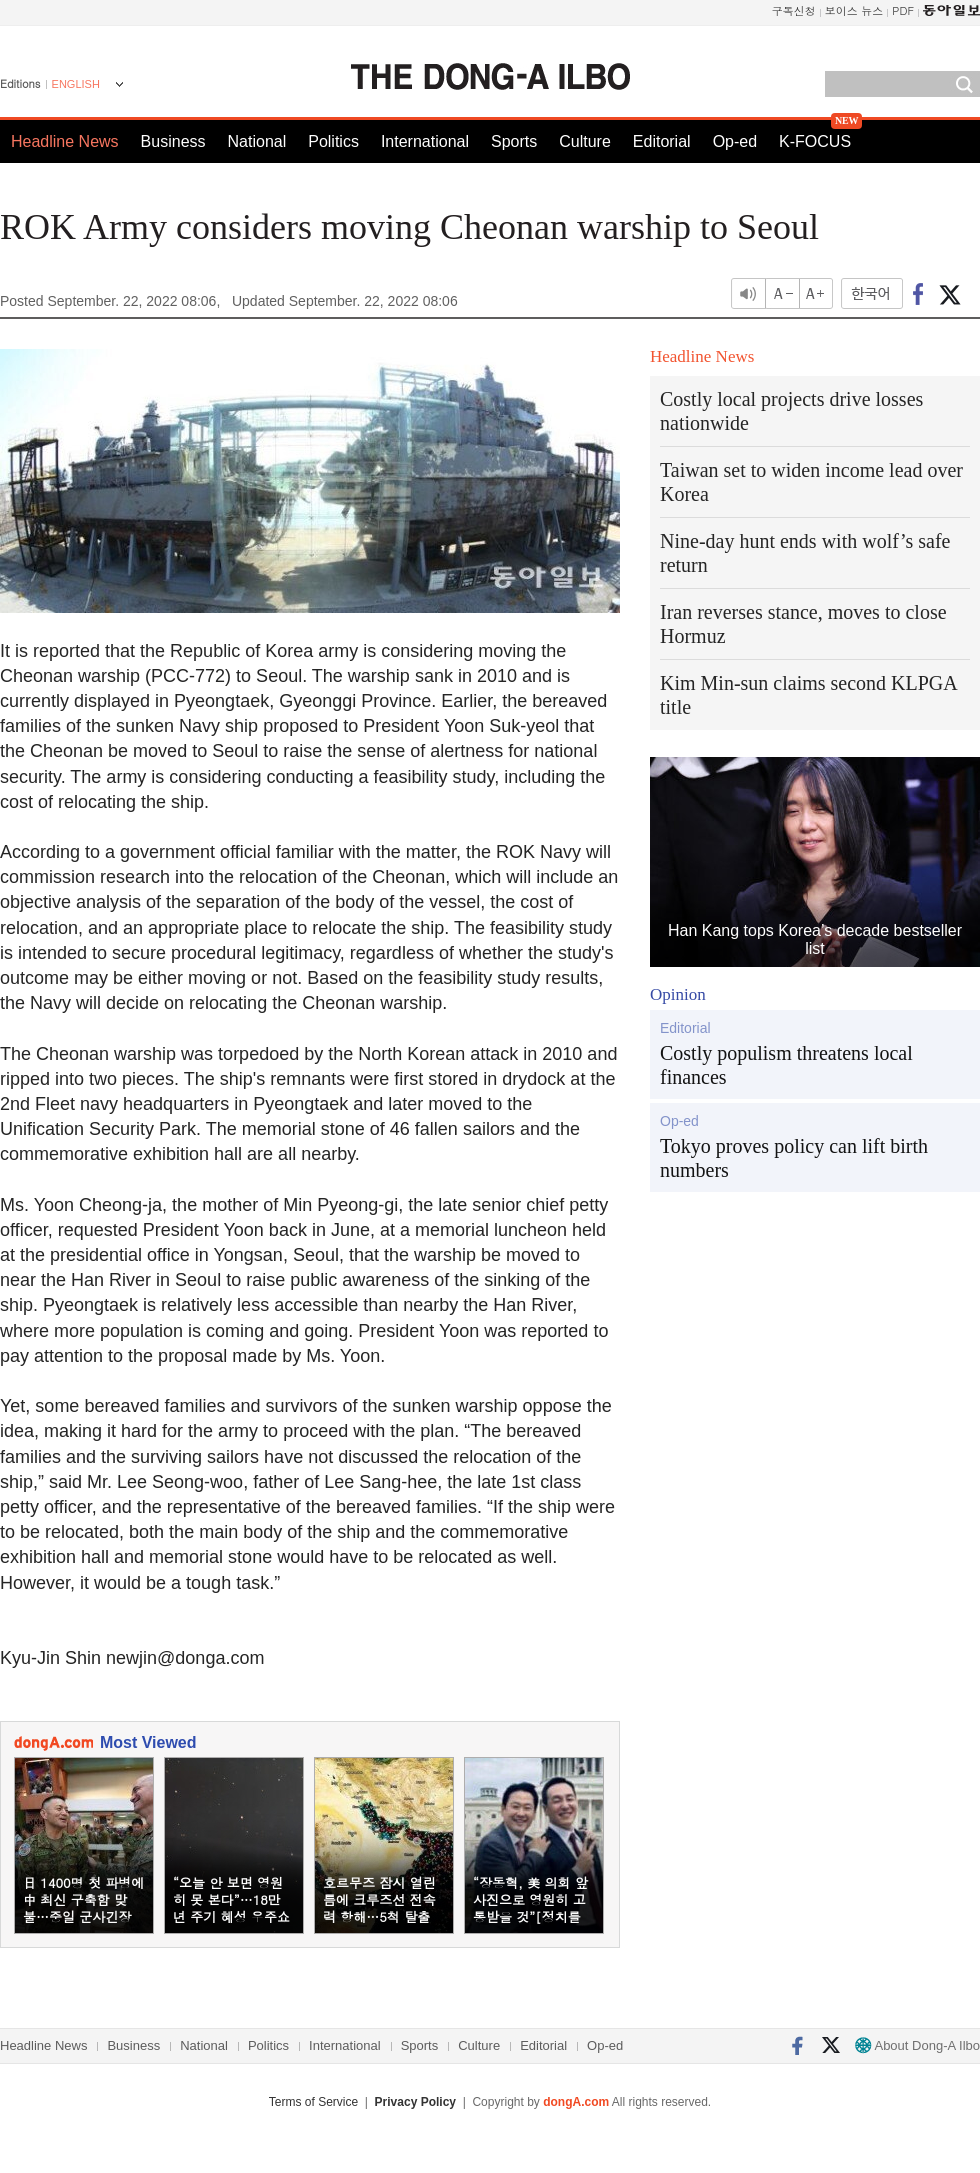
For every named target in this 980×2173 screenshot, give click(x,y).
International (425, 141)
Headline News (65, 141)
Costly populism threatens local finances (786, 1065)
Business (173, 141)
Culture (585, 141)
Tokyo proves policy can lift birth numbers (794, 1158)
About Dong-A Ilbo (917, 2045)
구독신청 (794, 10)
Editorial (662, 141)
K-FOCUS (815, 141)
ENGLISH (76, 84)
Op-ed (735, 141)
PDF (903, 10)
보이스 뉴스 (854, 10)
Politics (333, 141)
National (257, 141)
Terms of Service (313, 2102)
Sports (514, 141)
